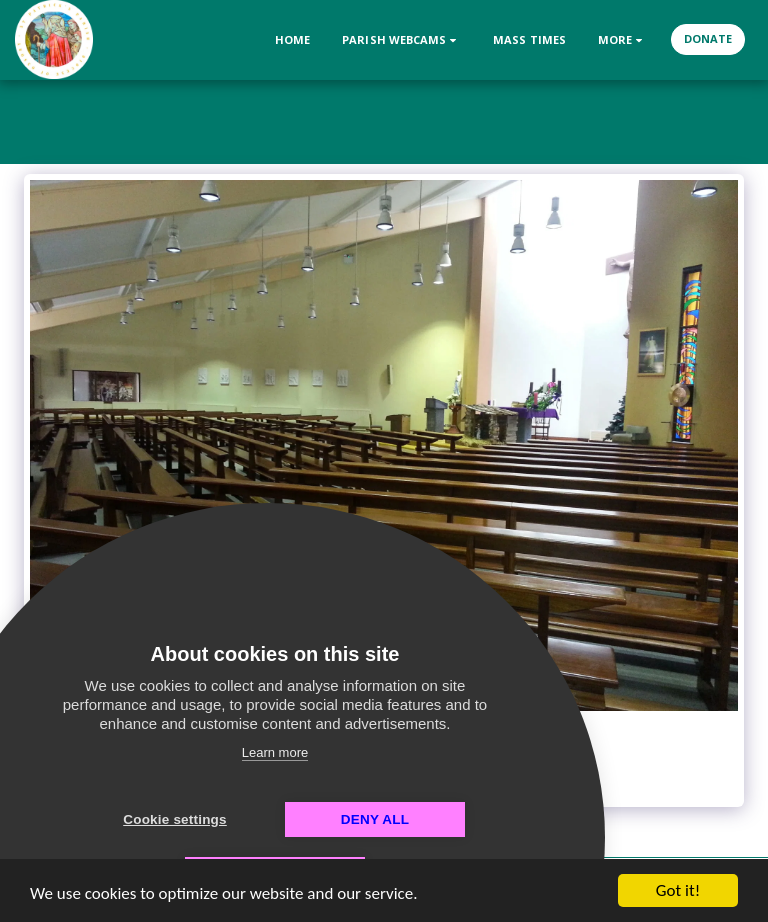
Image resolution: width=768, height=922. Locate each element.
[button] (401, 39)
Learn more (275, 752)
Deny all (375, 819)
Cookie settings (175, 819)
